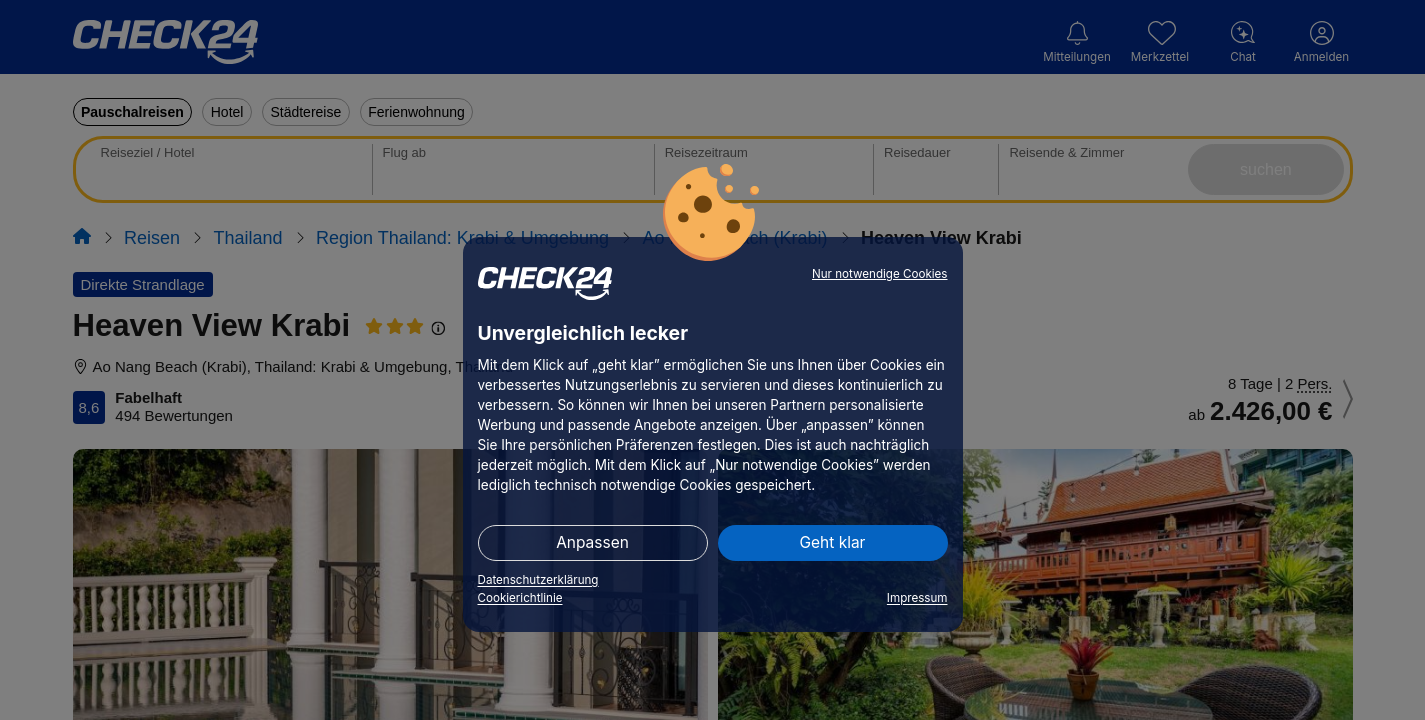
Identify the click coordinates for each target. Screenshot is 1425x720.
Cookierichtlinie (520, 598)
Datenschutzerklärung (538, 580)
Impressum (917, 598)
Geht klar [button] (833, 542)
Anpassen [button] (592, 542)
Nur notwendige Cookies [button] (880, 274)
